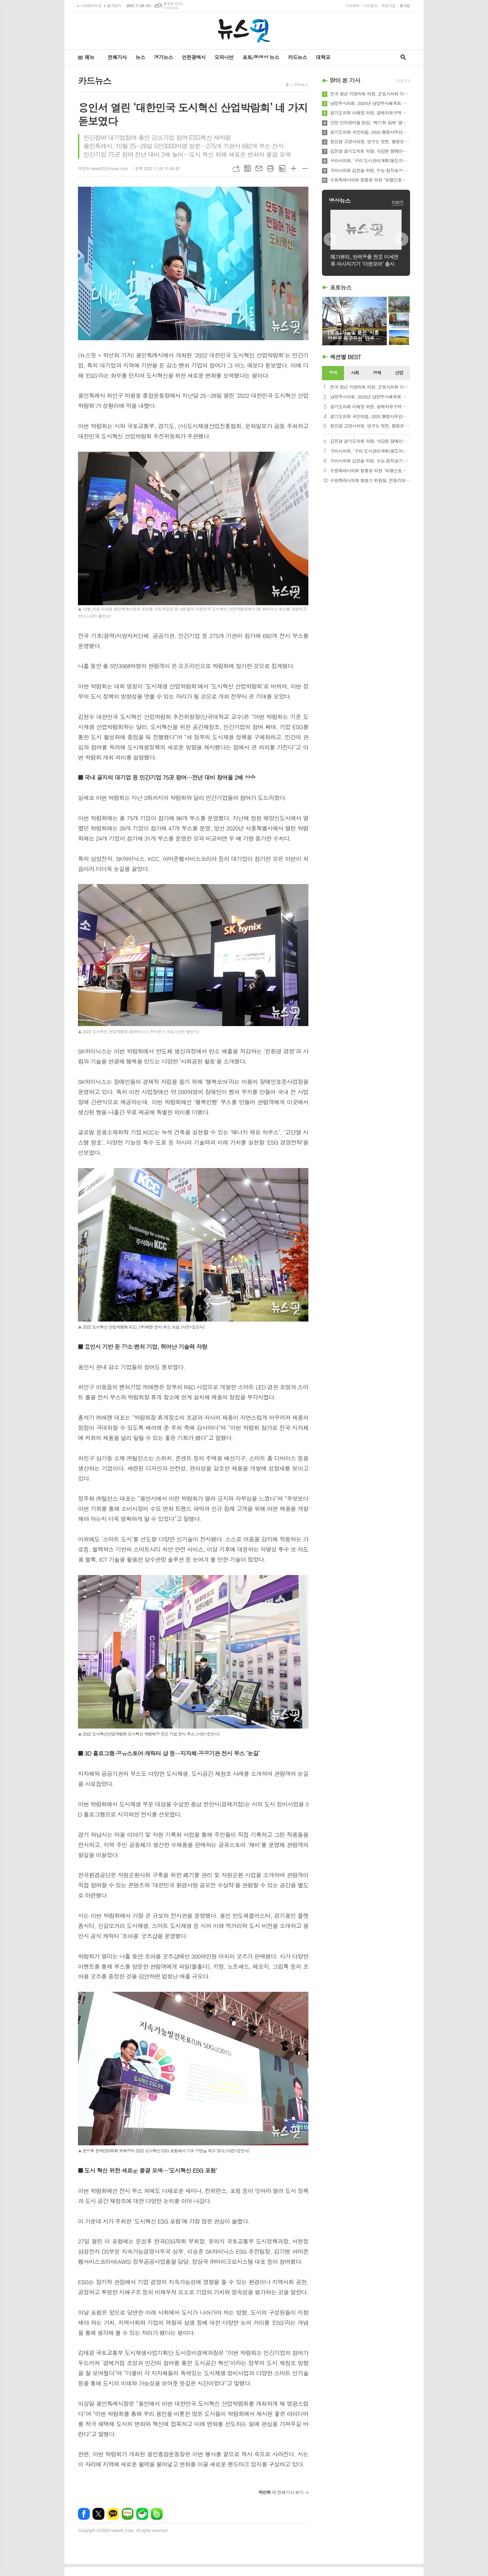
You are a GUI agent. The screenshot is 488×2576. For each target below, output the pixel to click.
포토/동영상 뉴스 (260, 57)
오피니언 (224, 57)
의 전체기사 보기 (280, 2492)
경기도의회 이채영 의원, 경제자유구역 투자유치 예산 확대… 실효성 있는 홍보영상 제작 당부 (370, 113)
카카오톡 (113, 2514)
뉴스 (140, 57)
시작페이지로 (91, 5)
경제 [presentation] (377, 372)
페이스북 (84, 2514)
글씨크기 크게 (293, 168)
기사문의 (370, 5)
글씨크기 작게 (305, 168)
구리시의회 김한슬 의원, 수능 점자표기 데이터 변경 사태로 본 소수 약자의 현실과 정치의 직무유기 (370, 170)
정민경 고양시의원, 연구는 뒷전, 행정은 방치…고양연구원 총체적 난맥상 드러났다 (370, 142)
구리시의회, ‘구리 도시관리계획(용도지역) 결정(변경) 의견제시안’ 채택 (370, 161)
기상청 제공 (171, 8)
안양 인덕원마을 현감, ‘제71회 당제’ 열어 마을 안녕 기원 (370, 123)
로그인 (405, 5)
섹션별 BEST (345, 357)
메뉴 (89, 57)
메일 (259, 168)
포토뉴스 (340, 287)
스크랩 (282, 168)
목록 (247, 168)
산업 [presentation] (399, 372)
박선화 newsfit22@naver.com (103, 168)
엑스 (98, 2514)
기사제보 (352, 5)
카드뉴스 (297, 57)
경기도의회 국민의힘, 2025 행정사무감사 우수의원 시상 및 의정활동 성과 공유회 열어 (370, 132)
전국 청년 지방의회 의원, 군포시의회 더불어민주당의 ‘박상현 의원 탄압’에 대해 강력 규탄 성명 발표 (370, 94)
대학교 (323, 57)
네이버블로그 (128, 2514)
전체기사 (116, 57)
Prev (330, 239)
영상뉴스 (339, 201)
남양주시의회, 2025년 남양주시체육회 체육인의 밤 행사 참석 (370, 103)
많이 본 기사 (345, 80)
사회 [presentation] (355, 372)
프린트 (270, 168)
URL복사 (235, 168)
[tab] (333, 373)
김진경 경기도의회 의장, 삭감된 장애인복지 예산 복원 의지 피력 (370, 151)
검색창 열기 (403, 57)
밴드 (157, 2514)
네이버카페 (142, 2514)
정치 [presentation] (333, 372)
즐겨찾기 (114, 5)
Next (401, 239)
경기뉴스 (163, 57)
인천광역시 (194, 57)
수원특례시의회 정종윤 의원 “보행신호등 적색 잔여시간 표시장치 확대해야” (370, 180)
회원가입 (388, 5)
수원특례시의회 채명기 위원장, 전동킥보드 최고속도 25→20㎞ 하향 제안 (370, 481)
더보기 (397, 202)
